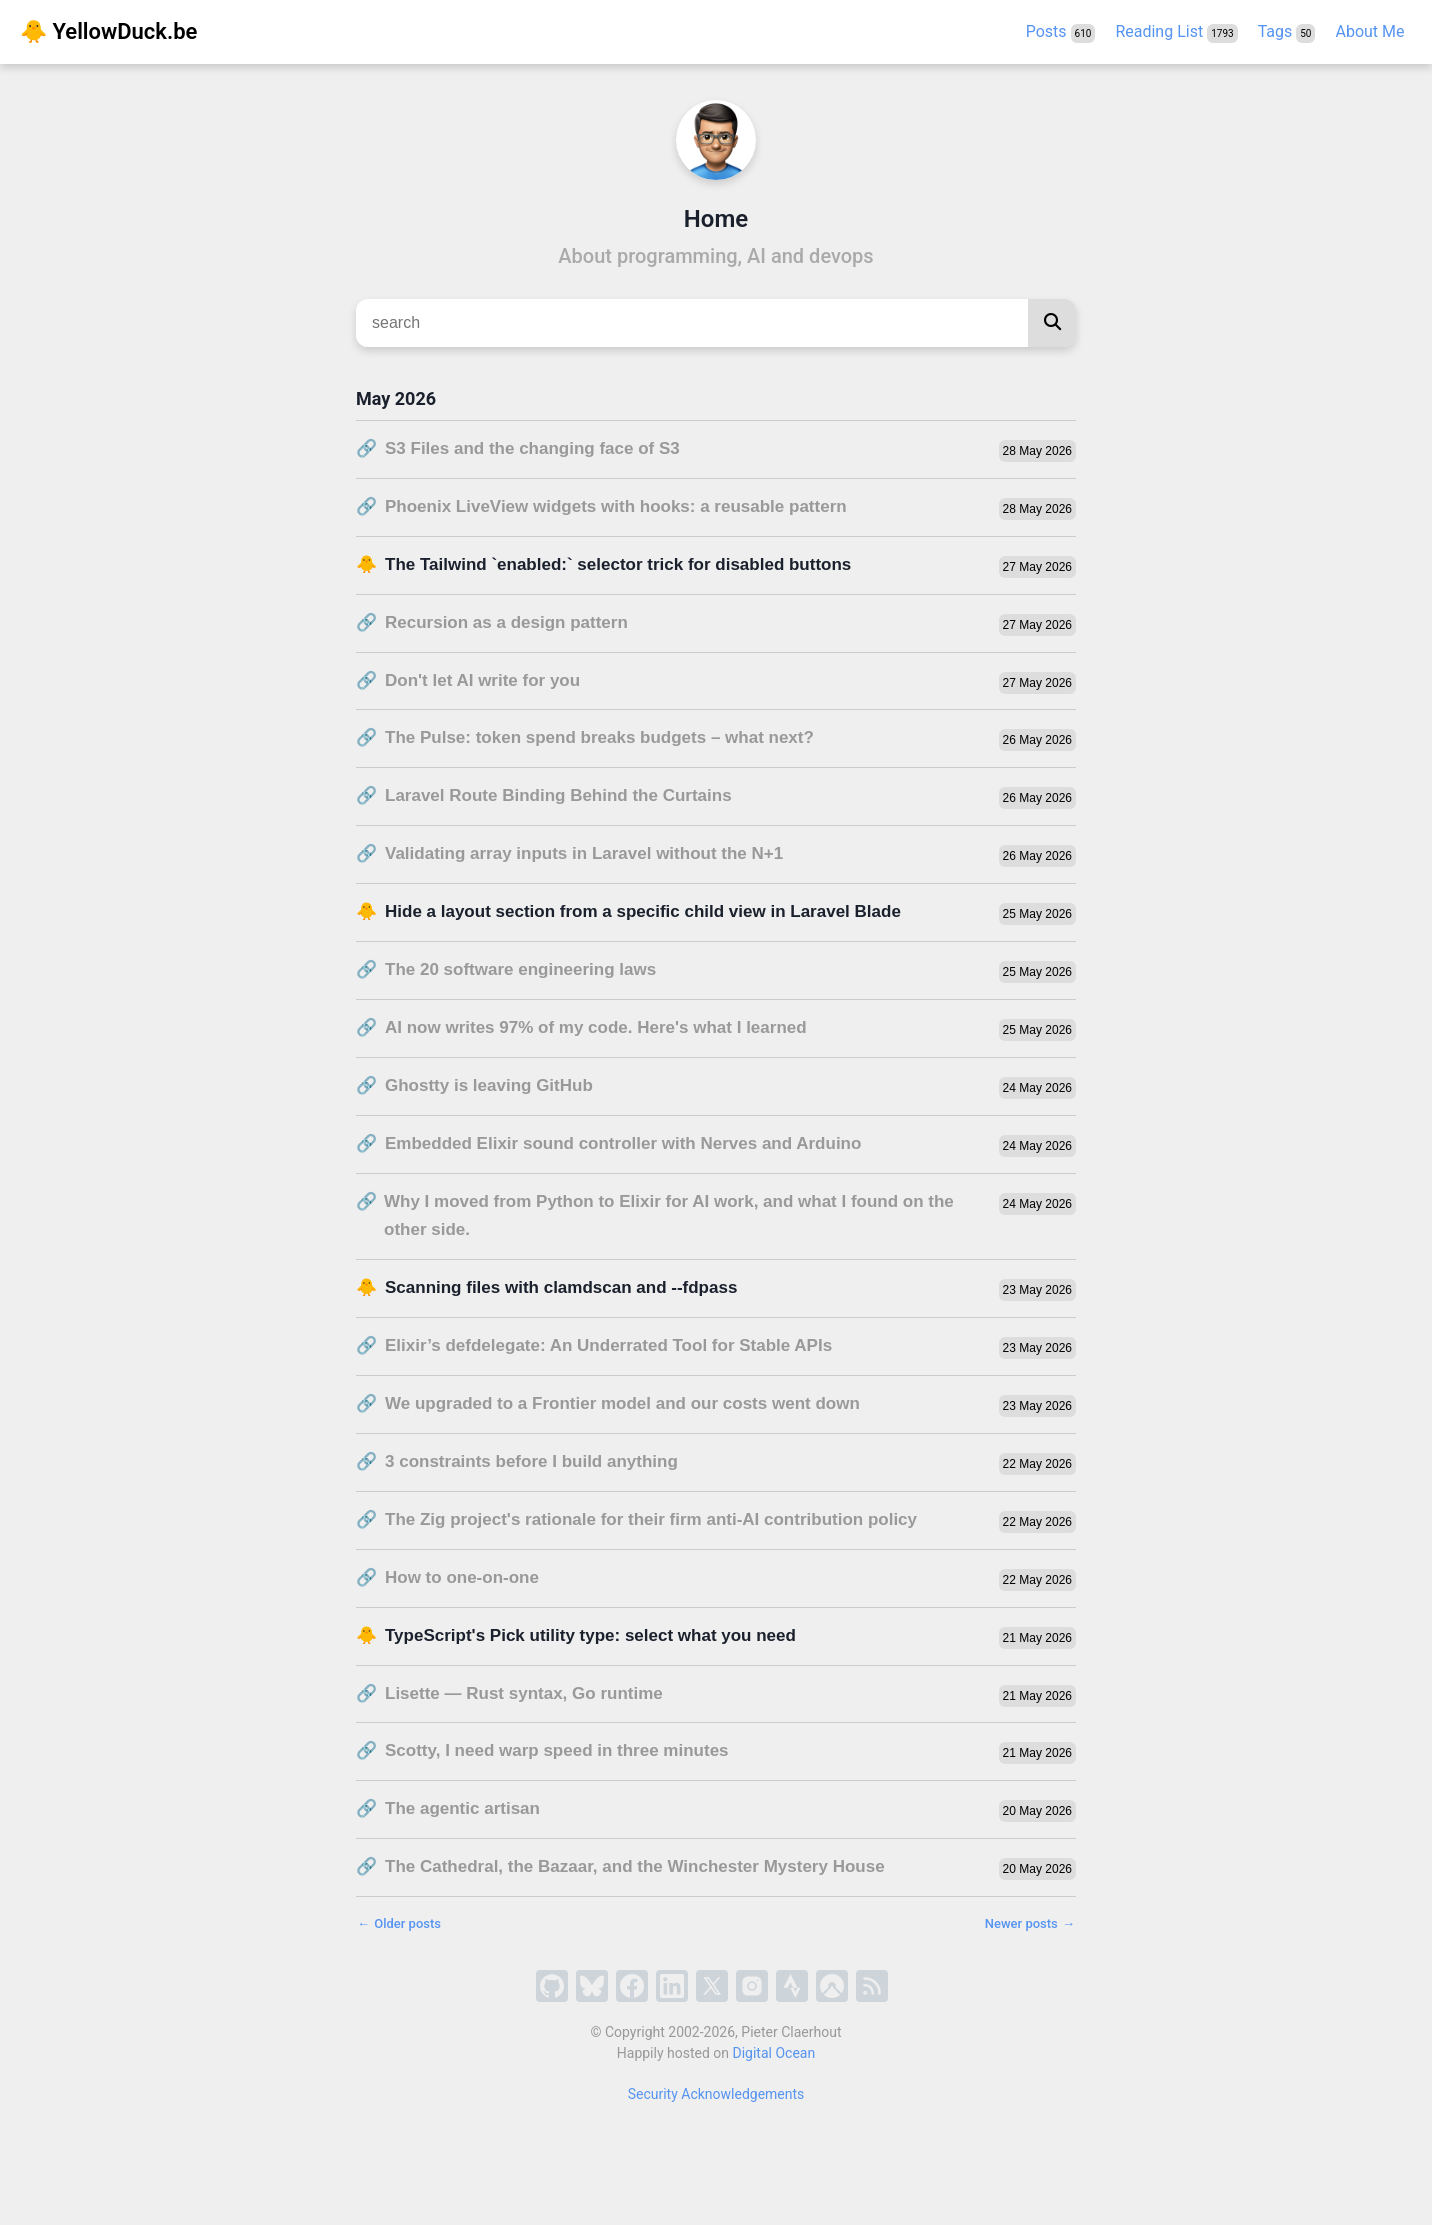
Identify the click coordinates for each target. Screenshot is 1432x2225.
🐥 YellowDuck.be (108, 31)
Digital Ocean (774, 2053)
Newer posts (1030, 1923)
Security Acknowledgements (716, 2094)
